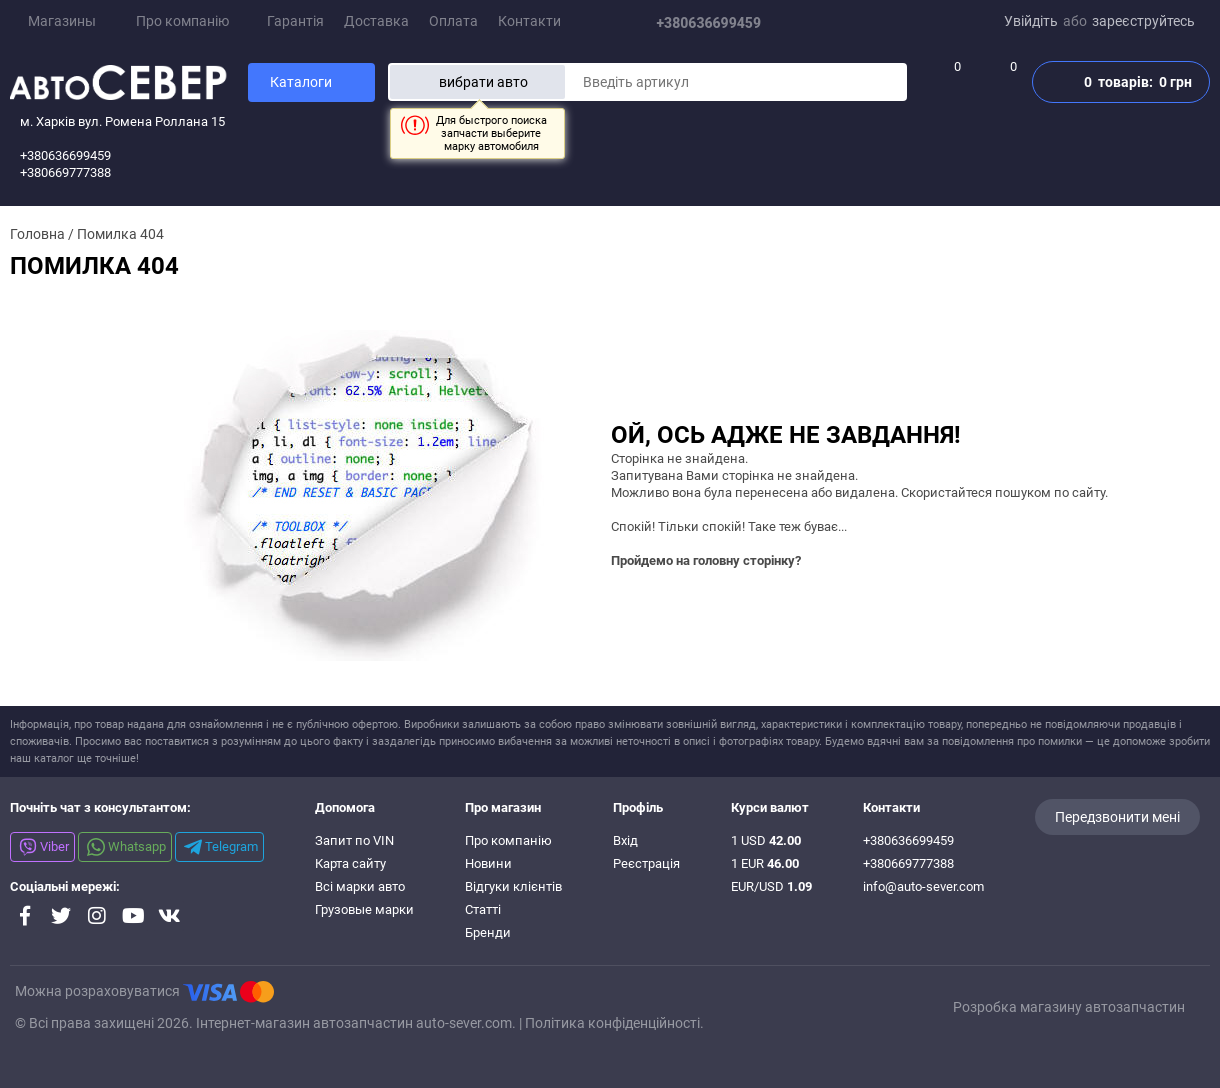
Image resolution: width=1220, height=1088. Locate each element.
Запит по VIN (354, 840)
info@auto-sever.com (923, 886)
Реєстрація (646, 863)
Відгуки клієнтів (513, 886)
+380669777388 (908, 863)
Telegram (221, 847)
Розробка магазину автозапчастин (1069, 1007)
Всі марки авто (360, 886)
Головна (37, 234)
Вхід (625, 840)
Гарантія (295, 21)
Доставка (376, 21)
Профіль (638, 807)
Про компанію (190, 21)
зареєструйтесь (1143, 21)
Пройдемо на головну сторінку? (706, 560)
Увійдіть (1031, 21)
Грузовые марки (364, 909)
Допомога (345, 807)
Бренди (488, 932)
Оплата (453, 21)
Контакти (529, 21)
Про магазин (503, 807)
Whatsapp (126, 847)
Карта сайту (350, 863)
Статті (483, 909)
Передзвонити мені (1117, 817)
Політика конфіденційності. (614, 1023)
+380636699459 (717, 23)
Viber (44, 847)
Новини (488, 863)
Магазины (54, 21)
